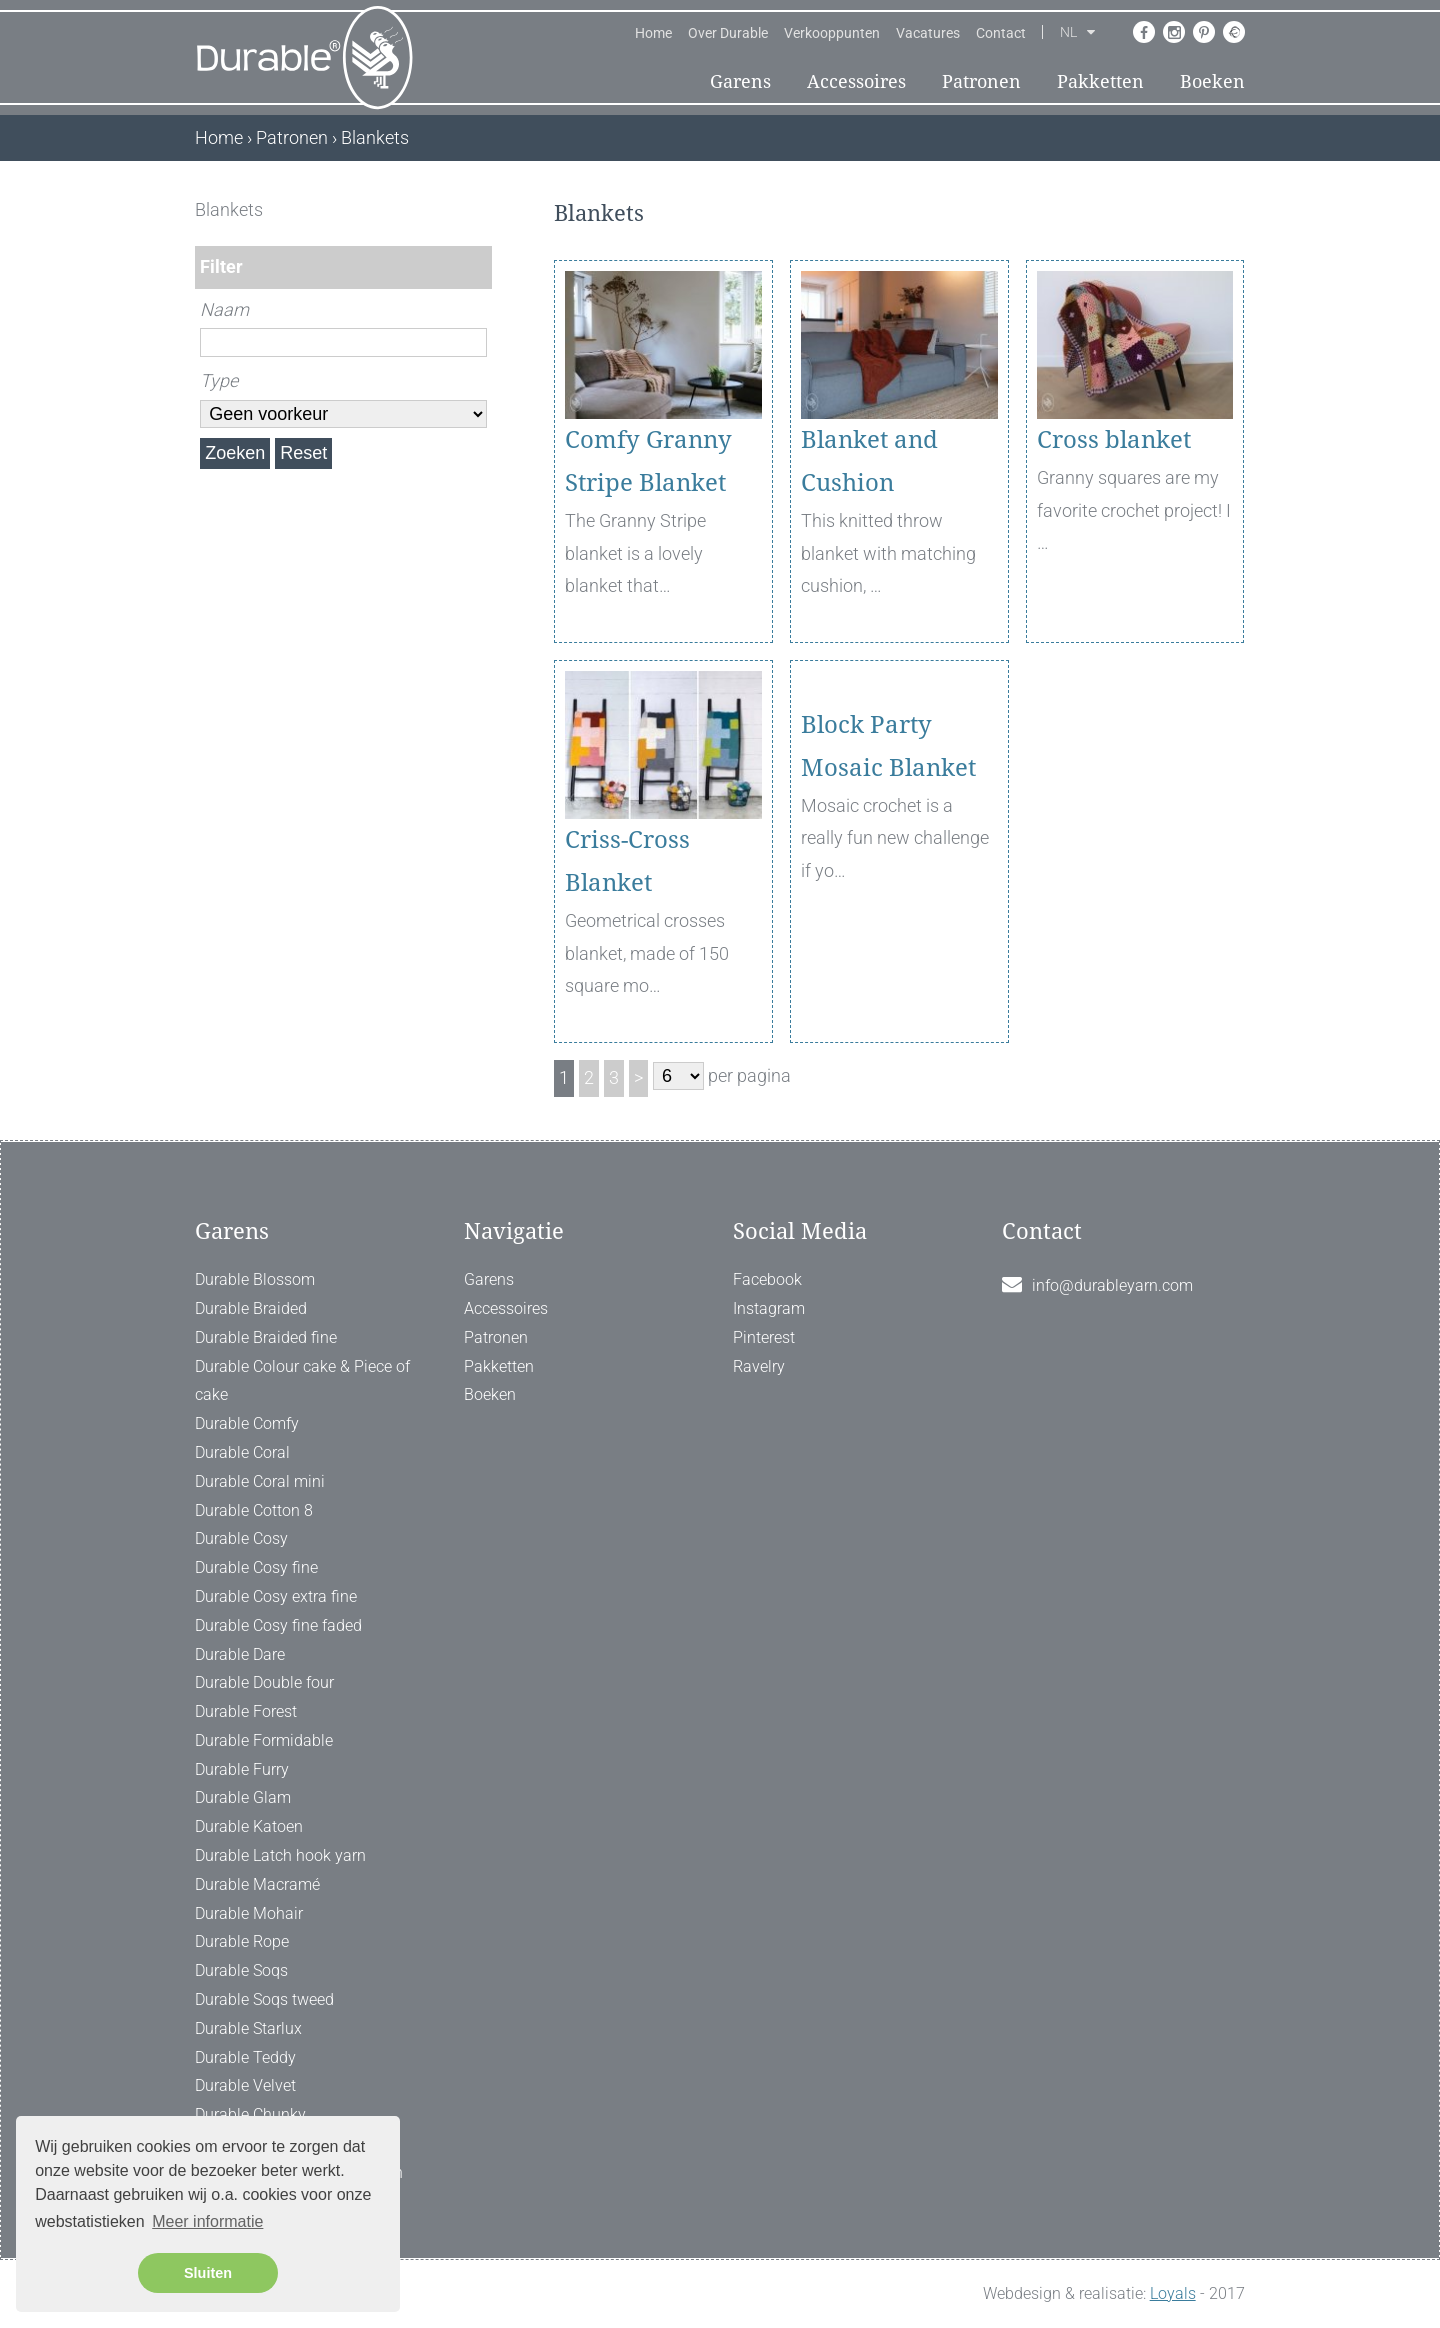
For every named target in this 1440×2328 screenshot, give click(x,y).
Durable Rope (242, 1941)
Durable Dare (240, 1654)
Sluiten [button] (208, 2273)
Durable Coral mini (260, 1481)
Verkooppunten (832, 33)
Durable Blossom (255, 1279)
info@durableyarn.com (1112, 1285)
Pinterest (764, 1337)
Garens (740, 81)
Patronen (981, 81)
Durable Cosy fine (256, 1567)
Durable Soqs (241, 1970)
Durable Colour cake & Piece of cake (302, 1381)
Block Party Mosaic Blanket (888, 861)
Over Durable (728, 33)
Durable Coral (242, 1452)
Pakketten (1100, 81)
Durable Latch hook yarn (280, 1855)
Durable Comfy (247, 1423)
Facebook (767, 1279)
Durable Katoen (249, 1826)
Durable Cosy (241, 1538)
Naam (224, 309)
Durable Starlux (248, 2028)
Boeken (1212, 81)
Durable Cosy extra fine (276, 1596)
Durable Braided (251, 1308)
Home (653, 33)
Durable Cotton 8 (254, 1510)
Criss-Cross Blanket (627, 861)
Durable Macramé (257, 1884)
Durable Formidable (264, 1740)
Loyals (1173, 2293)
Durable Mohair (249, 1913)
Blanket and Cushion (869, 461)
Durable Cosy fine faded (278, 1625)
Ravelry (759, 1366)
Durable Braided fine (266, 1337)
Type (219, 380)
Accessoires (856, 81)
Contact (1001, 33)
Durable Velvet (245, 2085)
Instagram (769, 1308)
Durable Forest (246, 1711)
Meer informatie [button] (207, 2221)
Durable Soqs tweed (264, 1999)
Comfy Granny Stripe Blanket (648, 461)
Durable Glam (243, 1797)
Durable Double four (264, 1682)
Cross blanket (1114, 440)
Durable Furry (242, 1769)
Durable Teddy (245, 2057)
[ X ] (478, 209)
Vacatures (928, 33)
